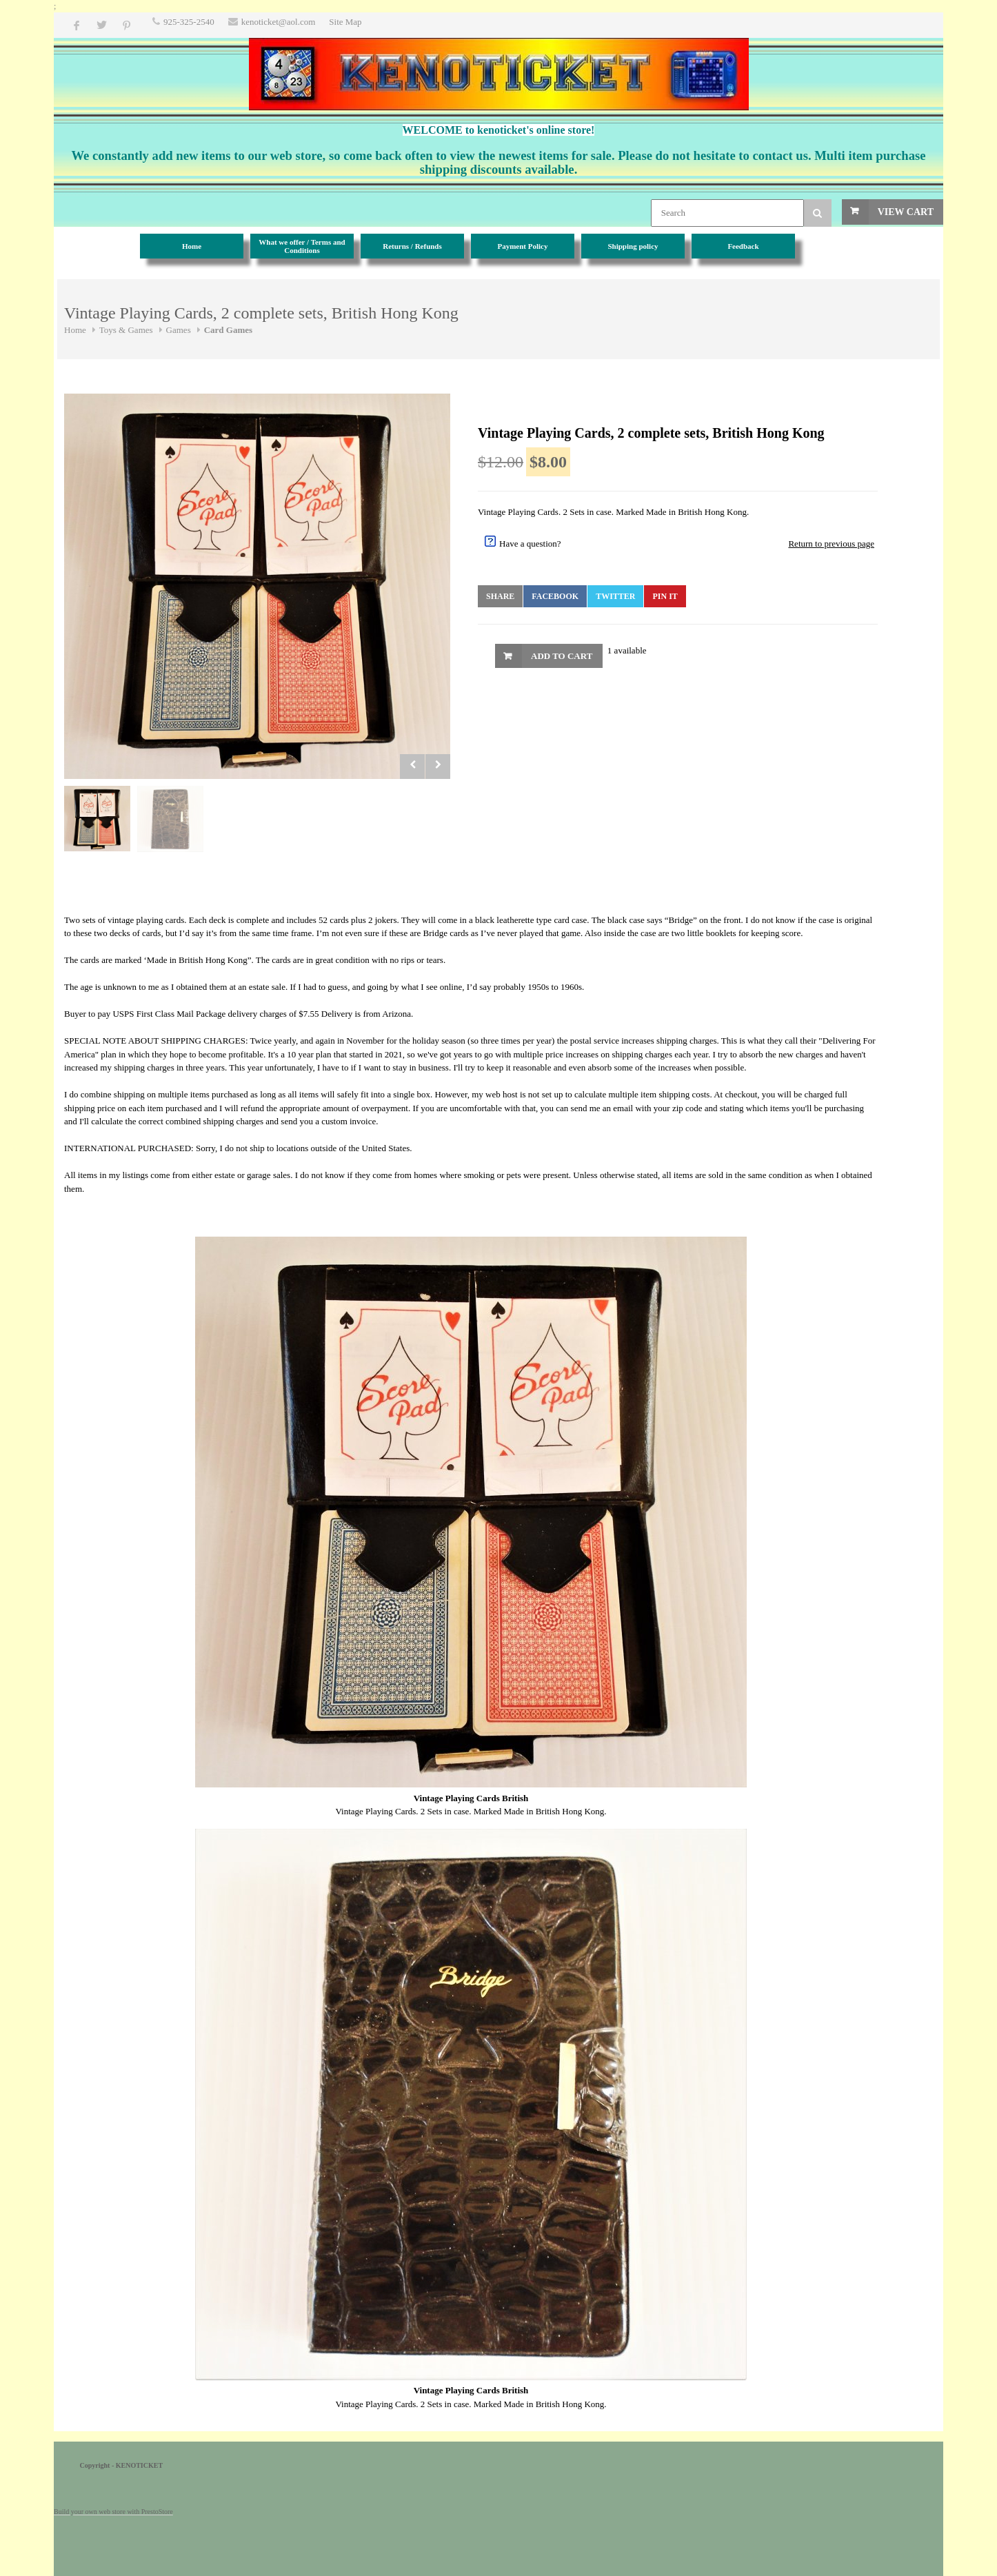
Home (75, 330)
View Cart (906, 212)
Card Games (228, 330)
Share (500, 596)
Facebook (555, 596)
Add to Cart (561, 656)
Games (178, 330)
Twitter (615, 596)
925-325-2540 (188, 22)
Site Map (345, 22)
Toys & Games (126, 330)
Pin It (664, 596)
